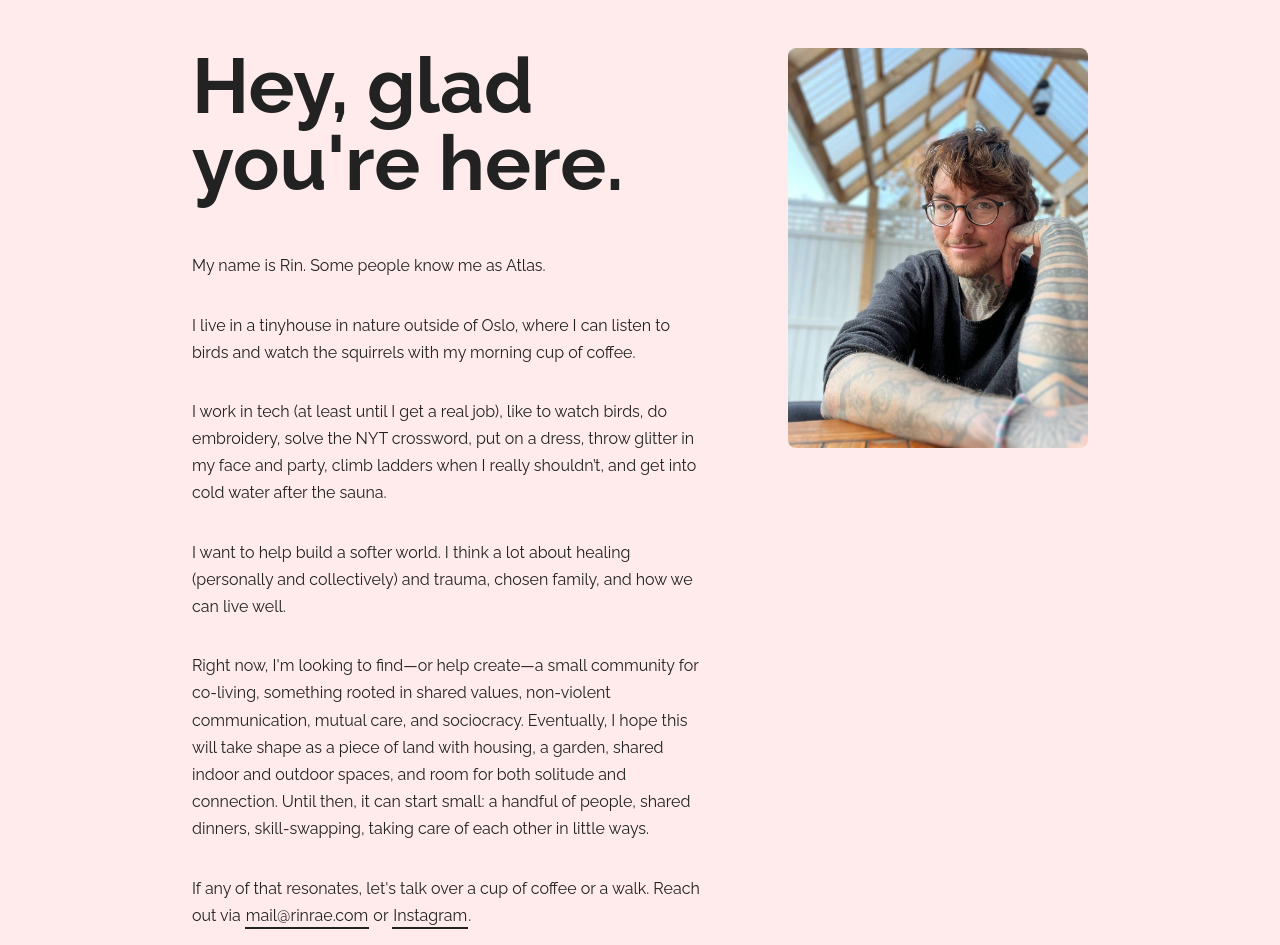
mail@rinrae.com (307, 915)
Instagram (430, 915)
